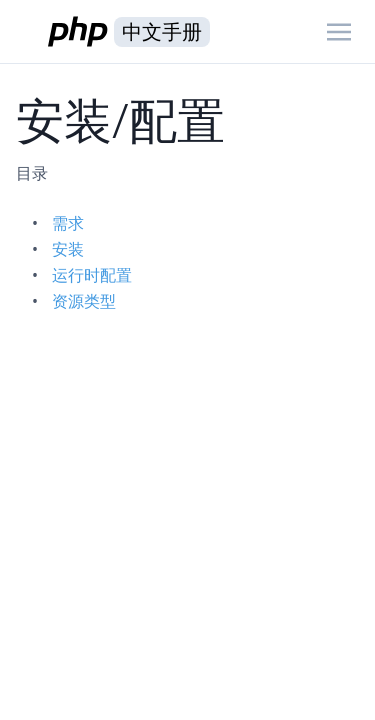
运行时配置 (92, 275)
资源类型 (84, 301)
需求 (68, 223)
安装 (68, 249)
